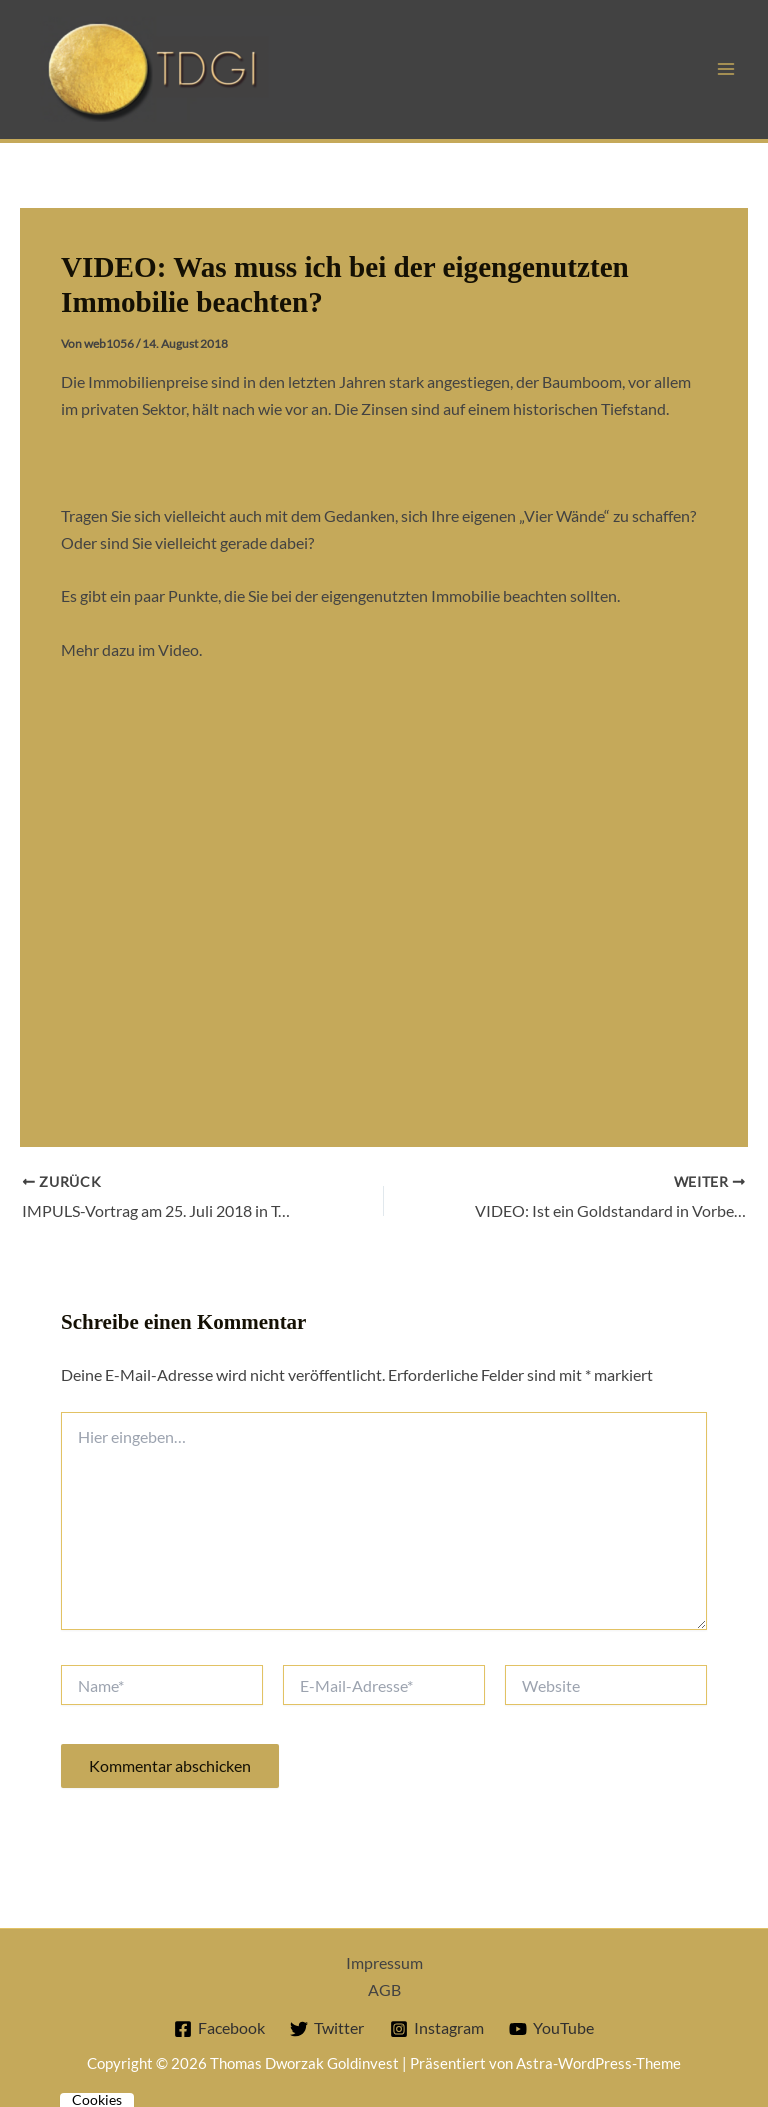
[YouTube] (551, 2029)
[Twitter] (327, 2029)
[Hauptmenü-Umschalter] (725, 69)
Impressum (384, 1962)
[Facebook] (220, 2029)
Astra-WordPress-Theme (598, 2063)
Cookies (97, 2100)
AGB (384, 1989)
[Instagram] (436, 2029)
